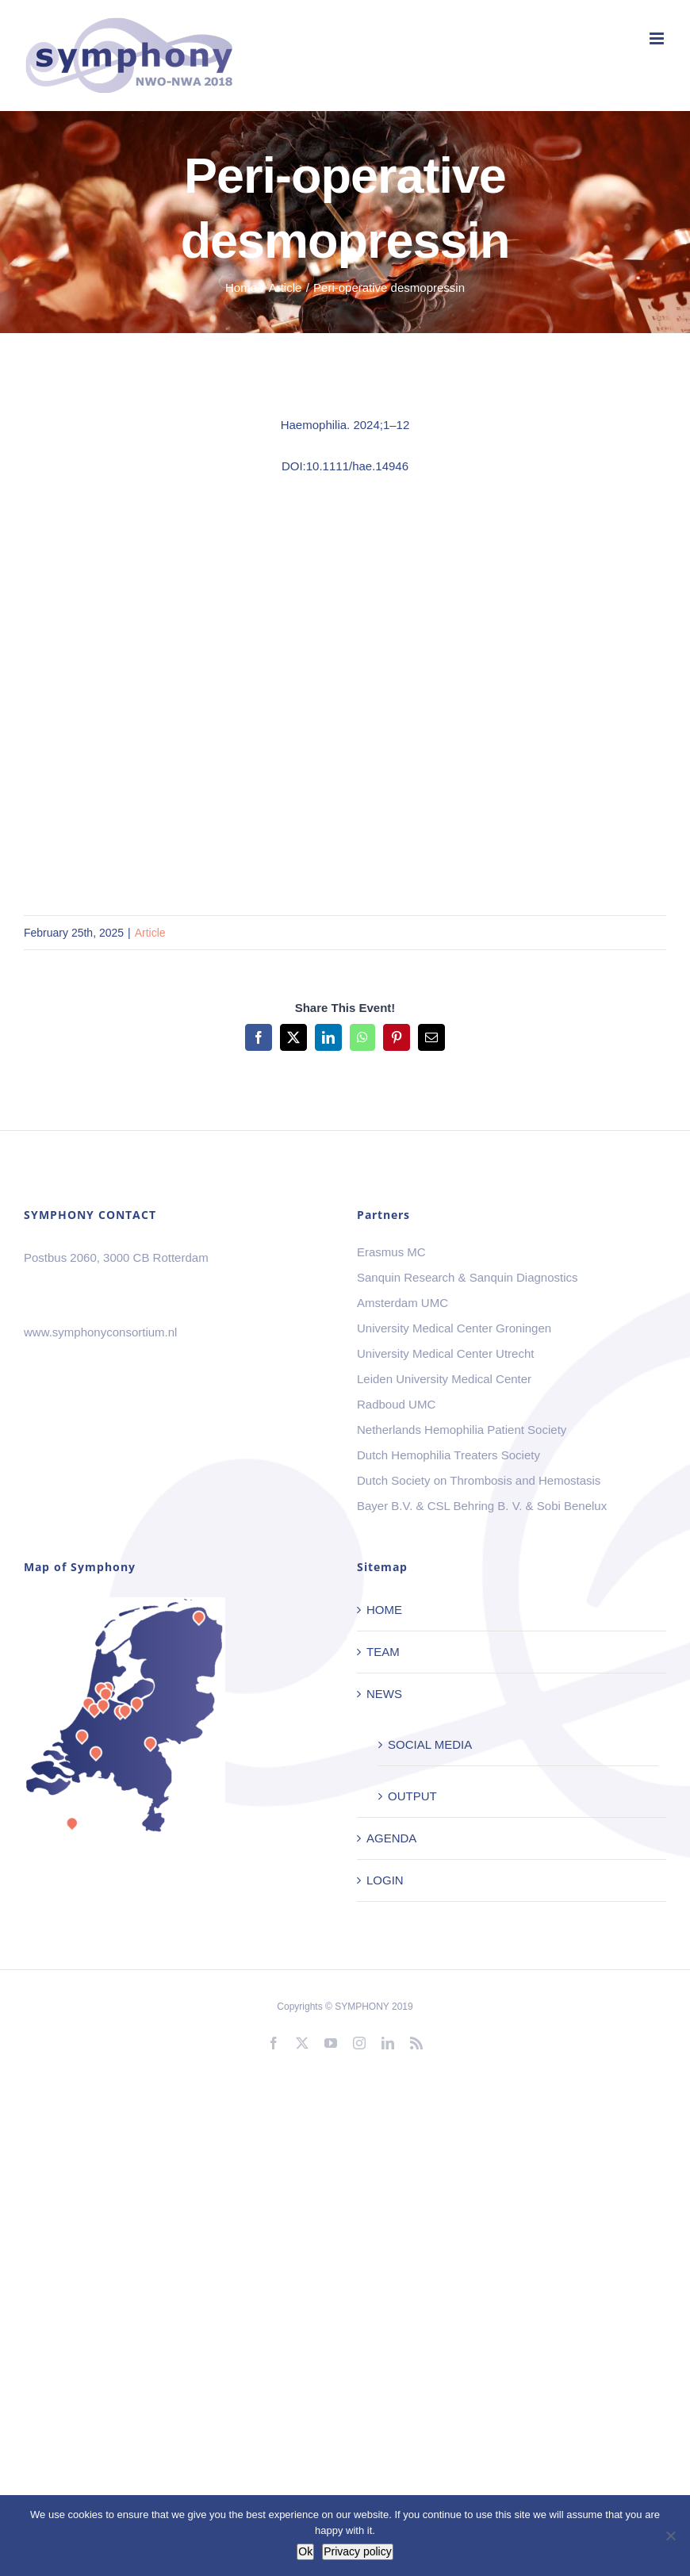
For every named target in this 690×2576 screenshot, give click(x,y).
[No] (670, 2535)
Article (150, 932)
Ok (305, 2551)
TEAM (383, 1651)
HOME (384, 1609)
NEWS (384, 1693)
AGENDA (391, 1838)
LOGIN (385, 1880)
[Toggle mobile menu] (658, 38)
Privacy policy (358, 2551)
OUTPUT (412, 1796)
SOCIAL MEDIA (430, 1744)
